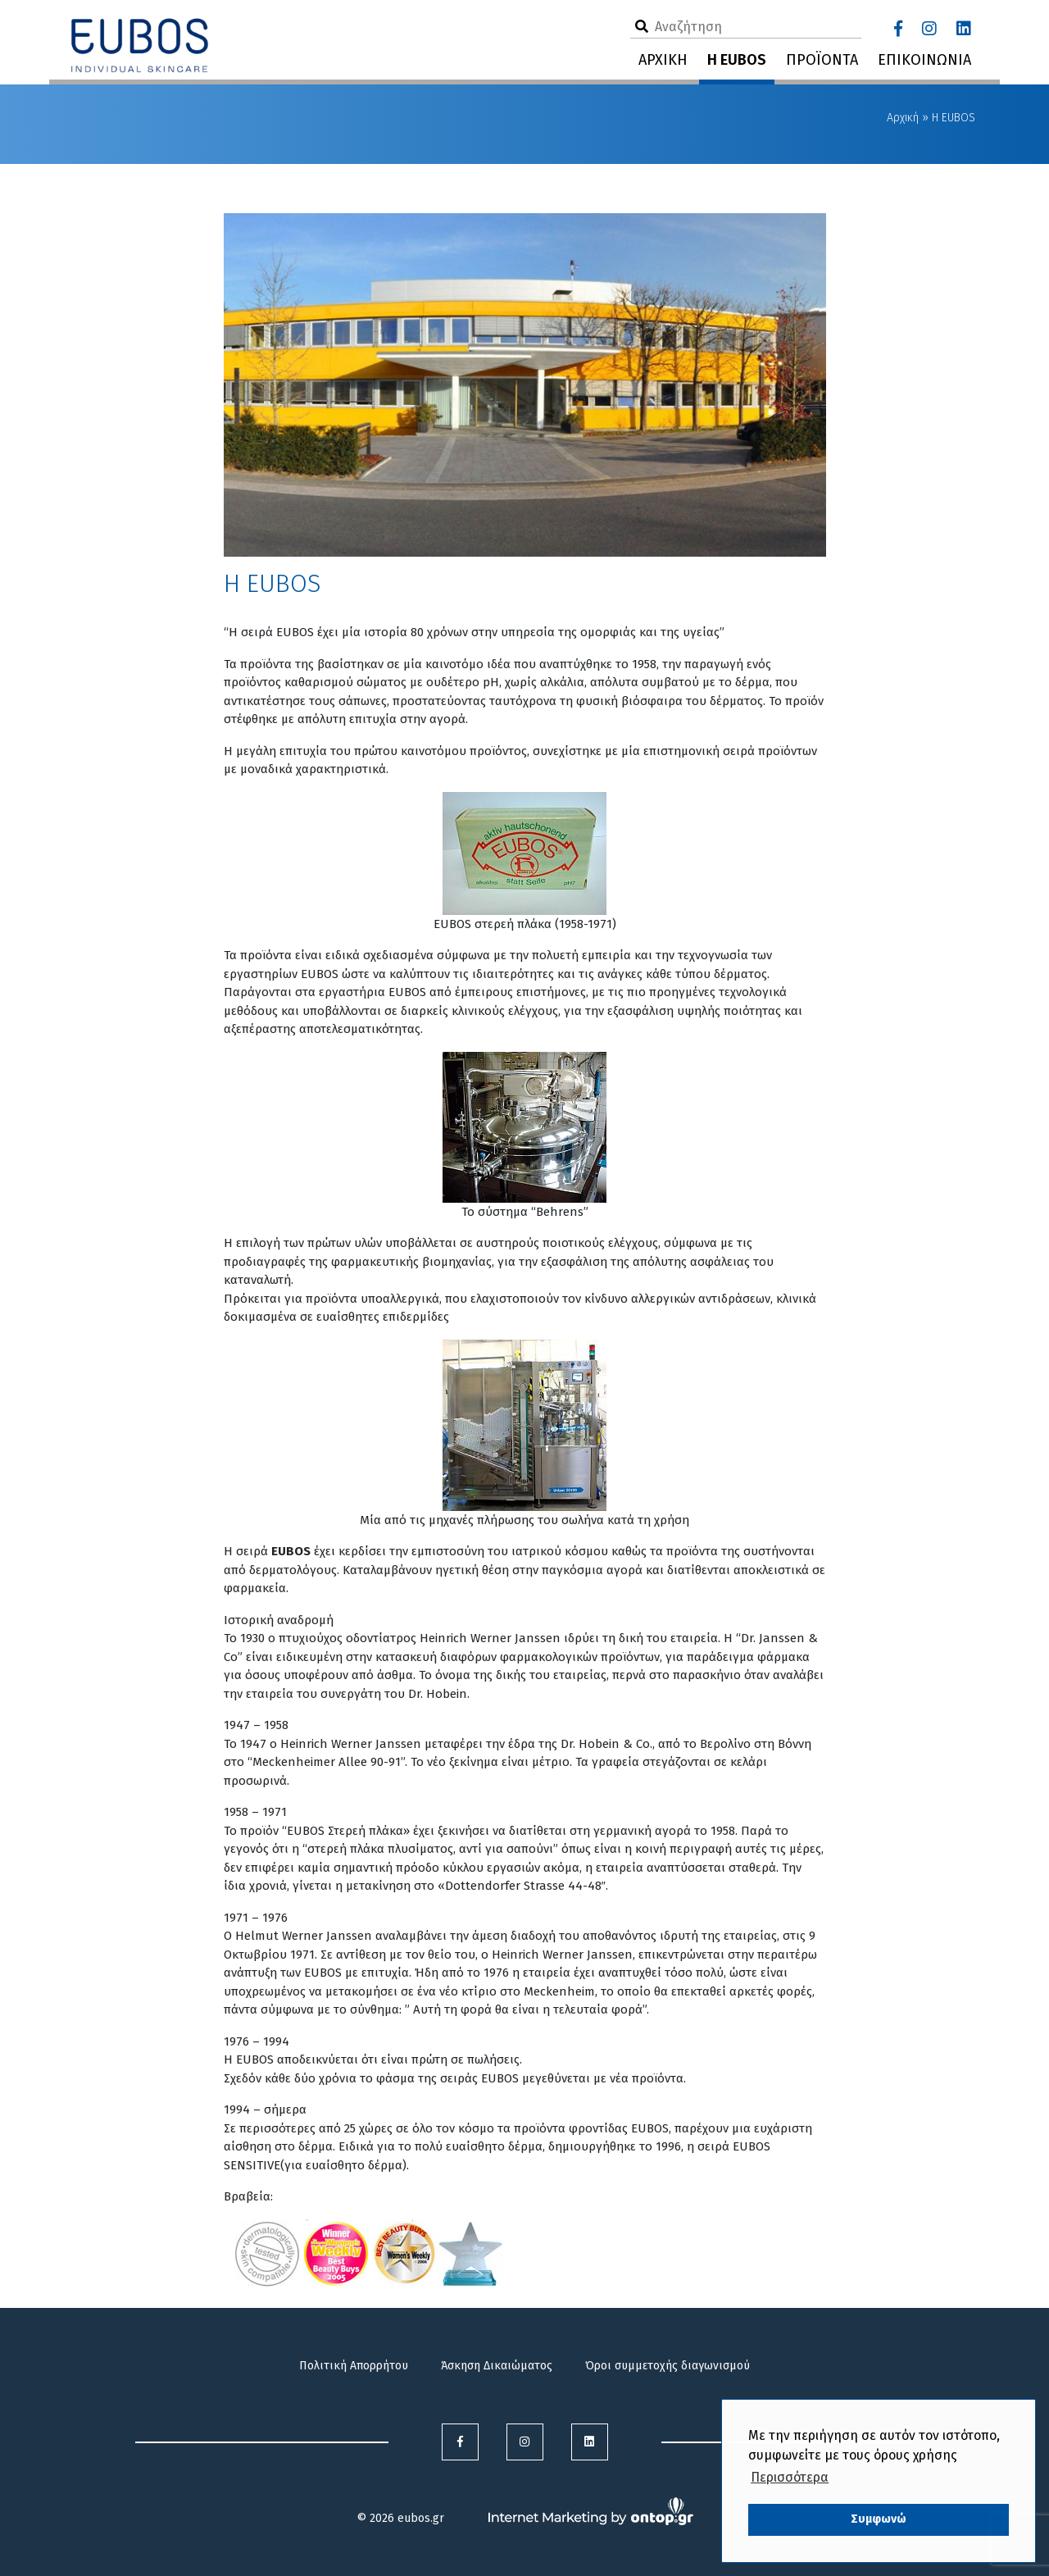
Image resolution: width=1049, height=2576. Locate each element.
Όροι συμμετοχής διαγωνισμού (667, 2366)
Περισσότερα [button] (790, 2477)
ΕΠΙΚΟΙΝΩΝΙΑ (924, 60)
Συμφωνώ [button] (878, 2519)
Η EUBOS (736, 60)
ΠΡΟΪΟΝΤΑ (822, 60)
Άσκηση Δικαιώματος (496, 2366)
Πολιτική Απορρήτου (353, 2366)
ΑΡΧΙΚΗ (663, 60)
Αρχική (903, 118)
